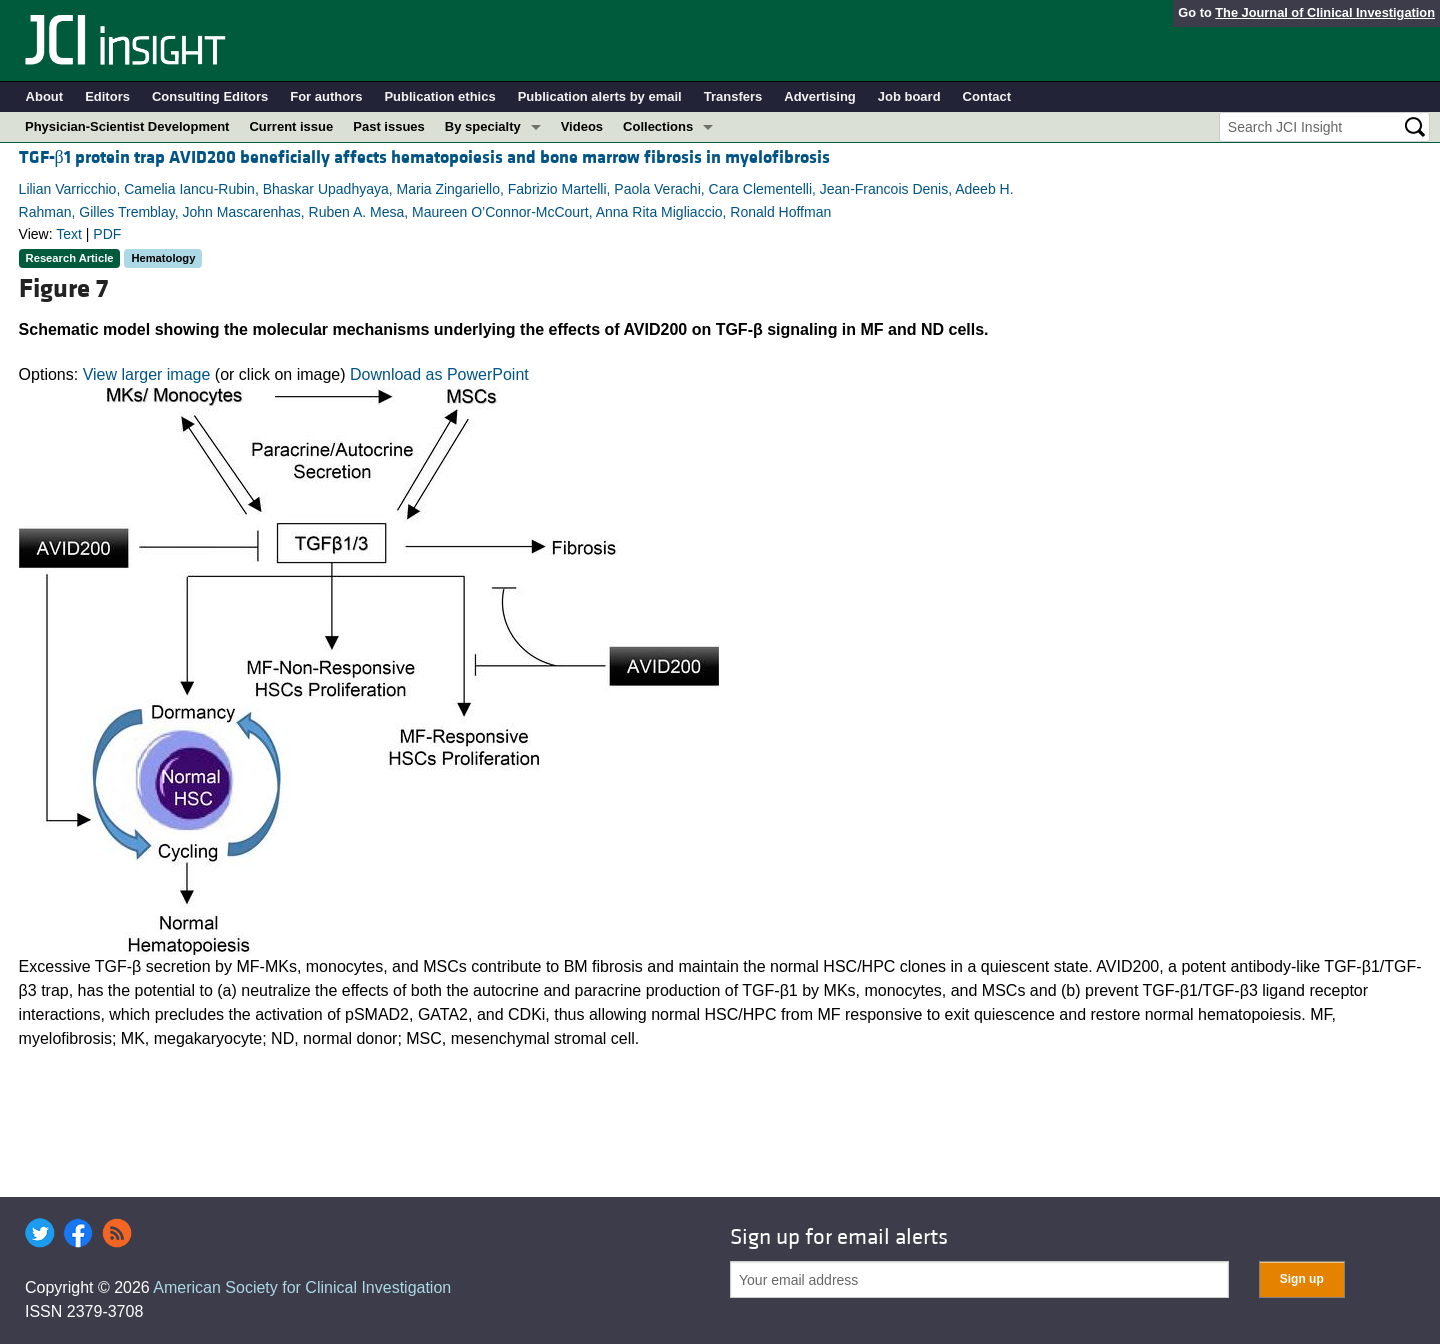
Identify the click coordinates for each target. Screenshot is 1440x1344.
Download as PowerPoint (439, 374)
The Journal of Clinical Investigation (1325, 12)
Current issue (291, 126)
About (45, 96)
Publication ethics (439, 96)
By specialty (483, 126)
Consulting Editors (210, 96)
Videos (582, 126)
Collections (658, 126)
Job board (909, 96)
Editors (107, 96)
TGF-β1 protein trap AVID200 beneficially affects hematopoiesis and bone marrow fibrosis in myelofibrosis (424, 157)
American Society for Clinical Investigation (302, 1287)
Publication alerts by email (600, 96)
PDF (107, 234)
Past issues (389, 126)
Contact (987, 96)
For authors (326, 96)
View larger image (147, 374)
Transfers (733, 96)
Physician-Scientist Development (127, 126)
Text (69, 234)
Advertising (820, 96)
